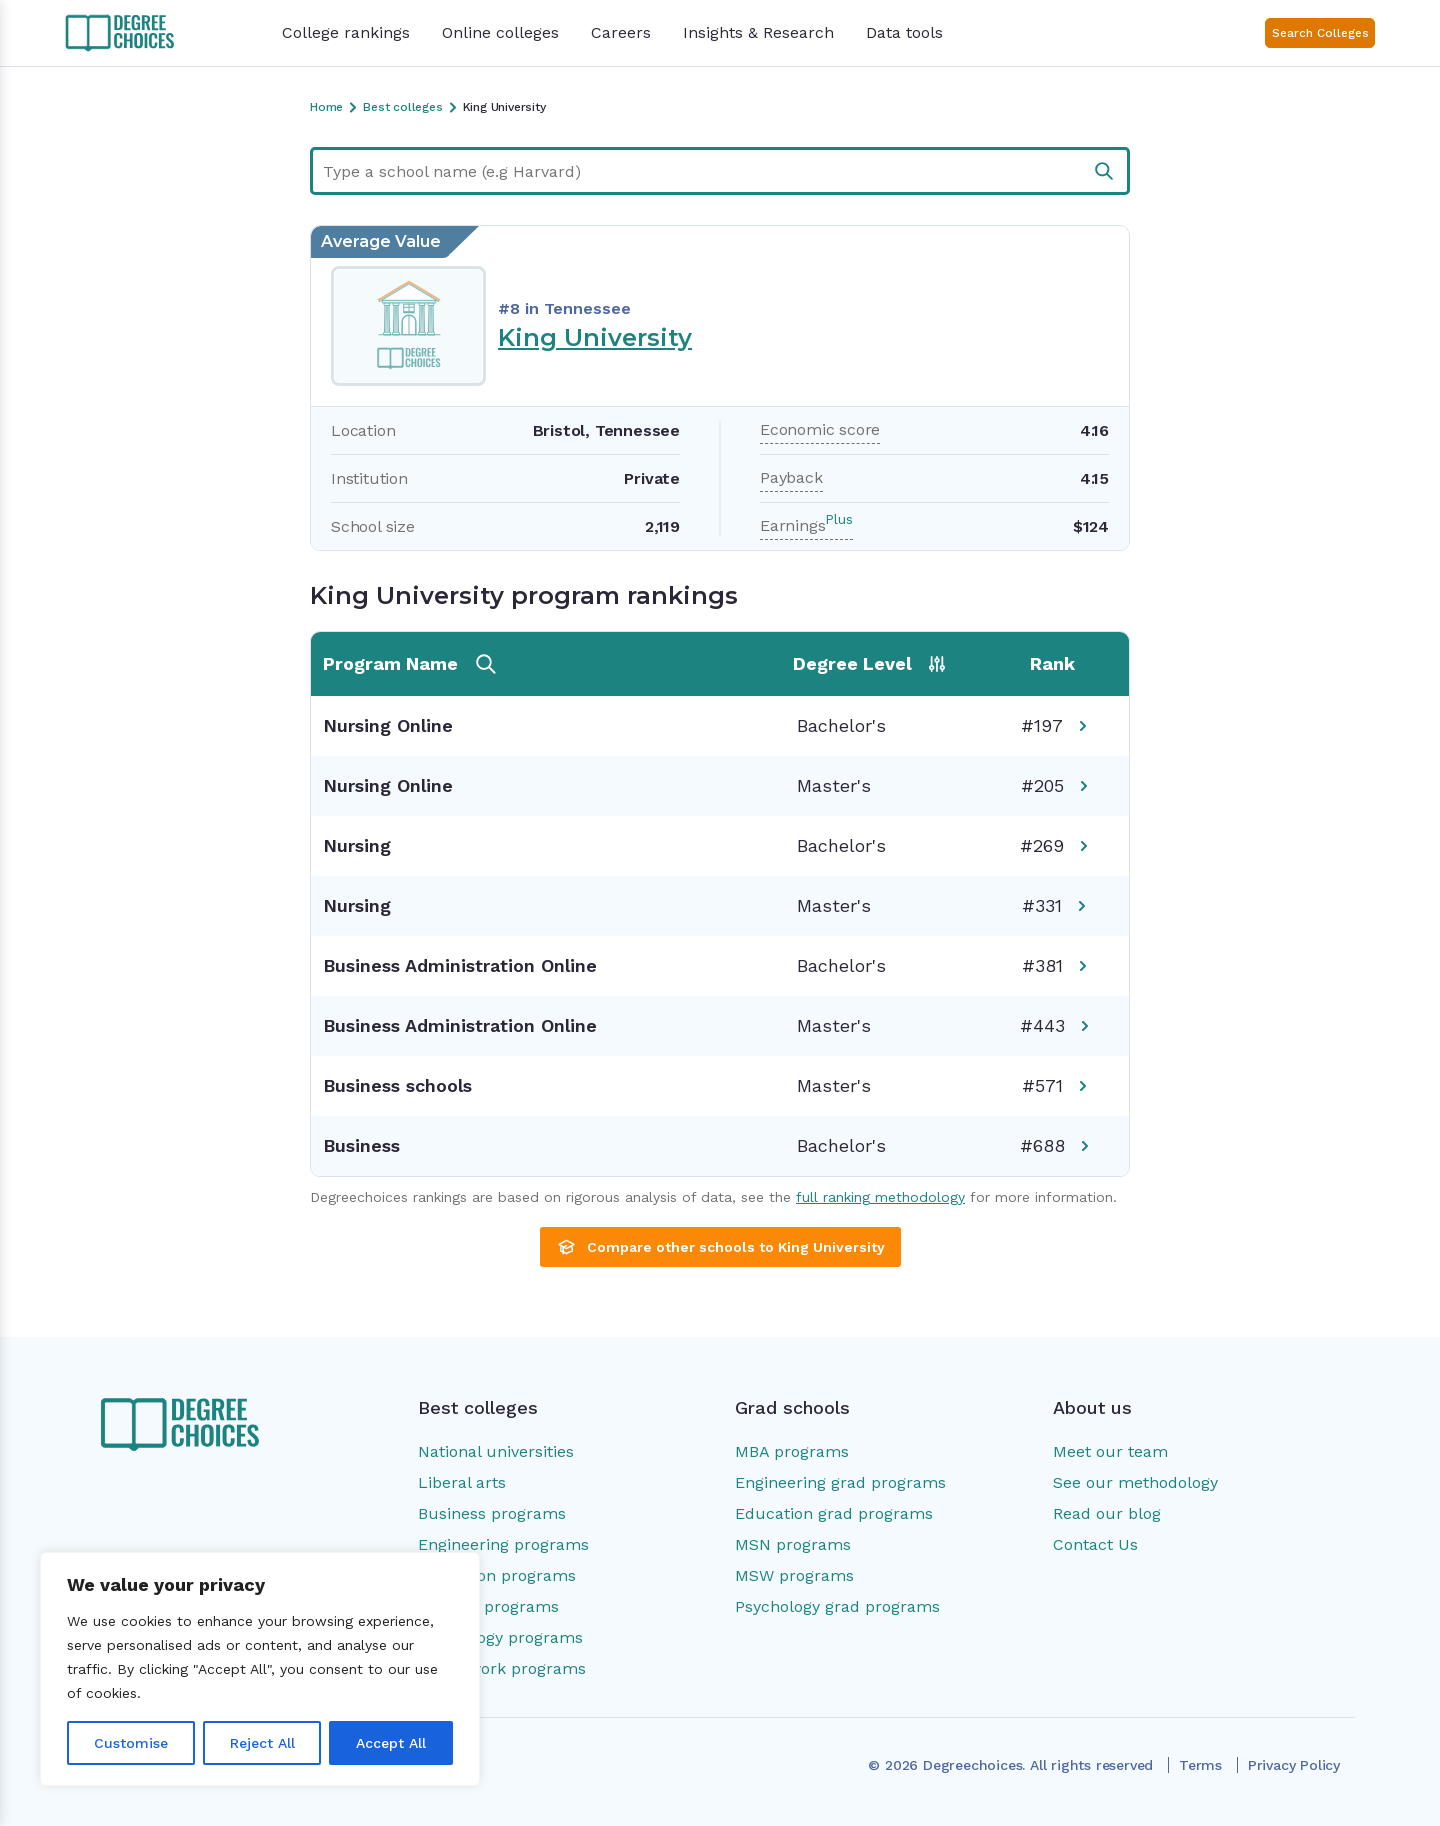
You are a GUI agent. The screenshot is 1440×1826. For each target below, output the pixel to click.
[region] (260, 1669)
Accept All (391, 1743)
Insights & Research (758, 32)
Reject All (262, 1743)
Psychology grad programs (837, 1606)
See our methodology (1135, 1482)
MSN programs (793, 1544)
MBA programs (792, 1451)
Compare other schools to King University (720, 1247)
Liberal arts (462, 1482)
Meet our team (1110, 1451)
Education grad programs (834, 1513)
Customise (131, 1743)
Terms (1200, 1765)
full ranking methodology (880, 1197)
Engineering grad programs (840, 1482)
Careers (621, 32)
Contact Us (1095, 1544)
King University (595, 337)
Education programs (497, 1575)
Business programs (492, 1513)
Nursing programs (488, 1606)
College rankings (346, 32)
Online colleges (500, 32)
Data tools (904, 32)
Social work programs (502, 1668)
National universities (496, 1451)
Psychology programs (500, 1637)
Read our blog (1107, 1513)
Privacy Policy (1294, 1765)
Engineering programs (503, 1544)
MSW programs (794, 1575)
